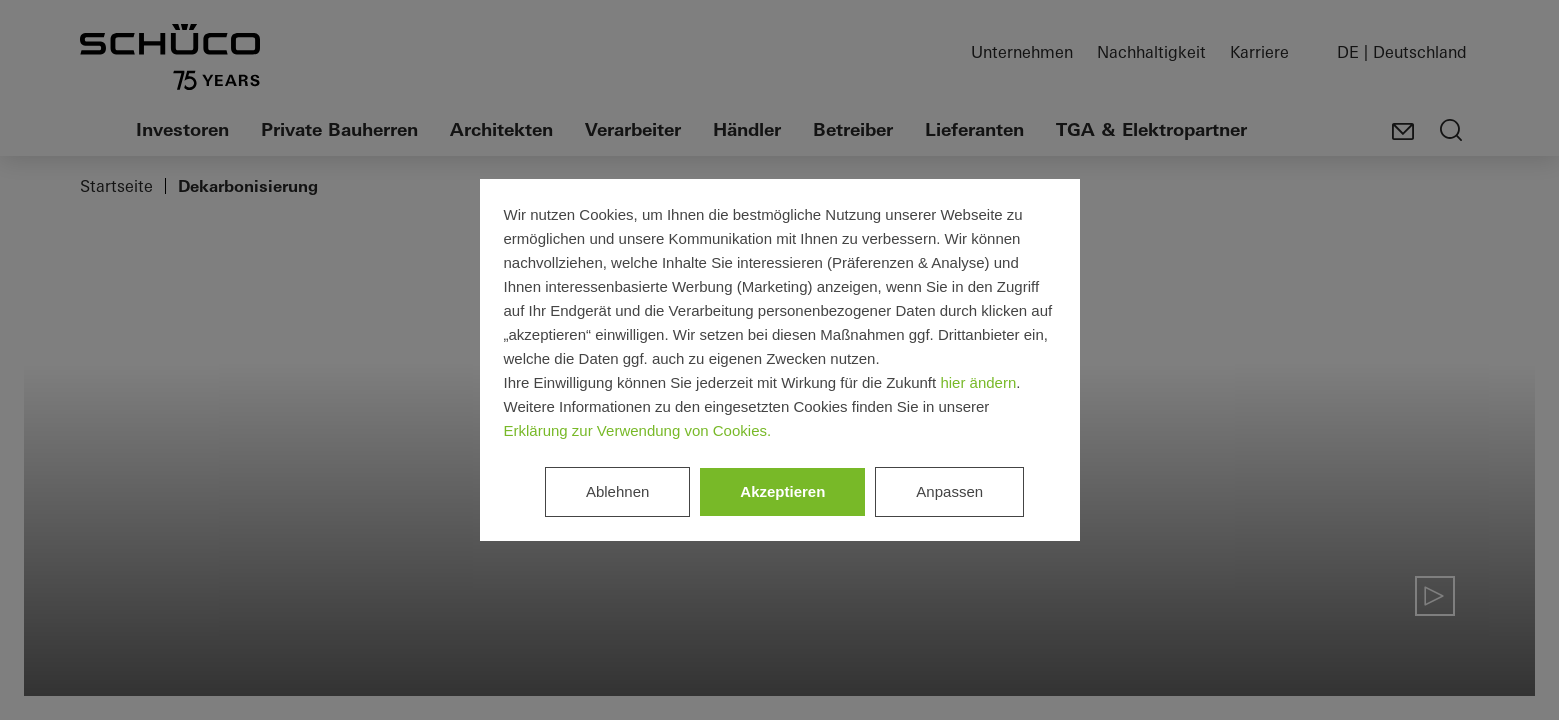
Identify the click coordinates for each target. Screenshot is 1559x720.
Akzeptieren (782, 491)
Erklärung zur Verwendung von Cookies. (638, 430)
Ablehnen (617, 491)
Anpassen (949, 491)
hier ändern (978, 382)
